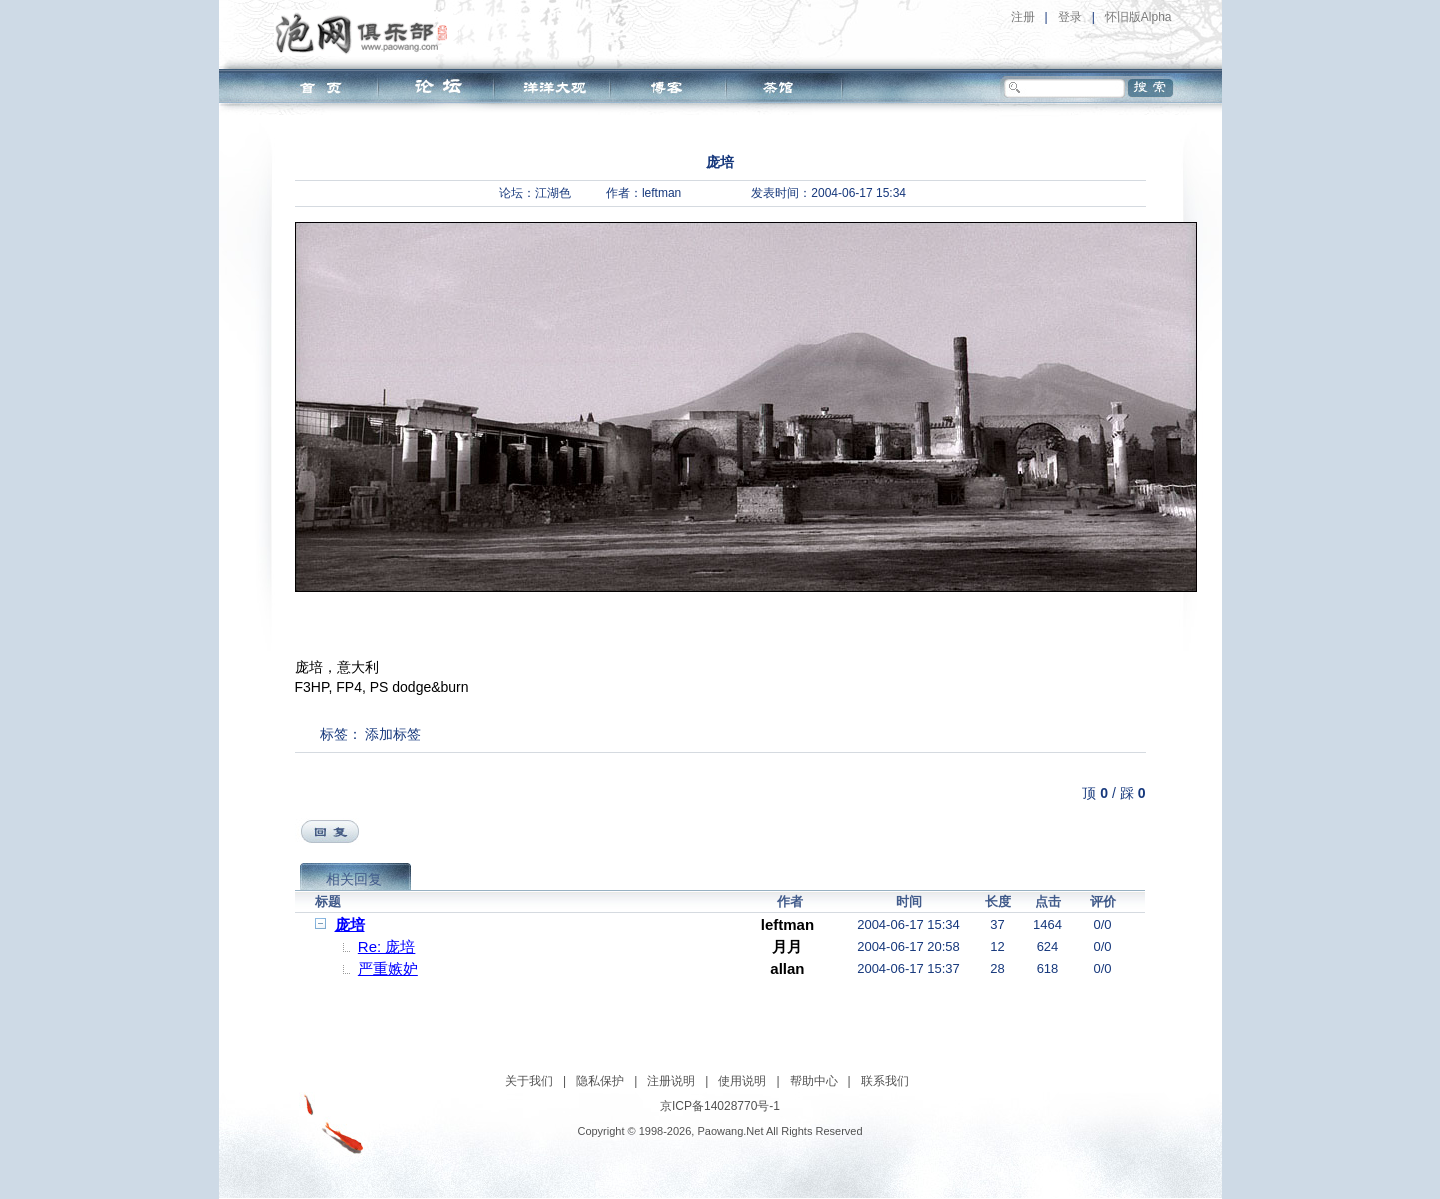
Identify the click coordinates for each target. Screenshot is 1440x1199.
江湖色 (553, 193)
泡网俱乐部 (366, 33)
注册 (1023, 17)
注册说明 (671, 1081)
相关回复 (354, 879)
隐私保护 (600, 1081)
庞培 (350, 924)
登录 (1070, 17)
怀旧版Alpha (1138, 17)
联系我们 (885, 1081)
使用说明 (742, 1081)
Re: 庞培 (387, 946)
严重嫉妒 (388, 968)
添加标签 (393, 734)
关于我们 (529, 1081)
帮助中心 (814, 1081)
